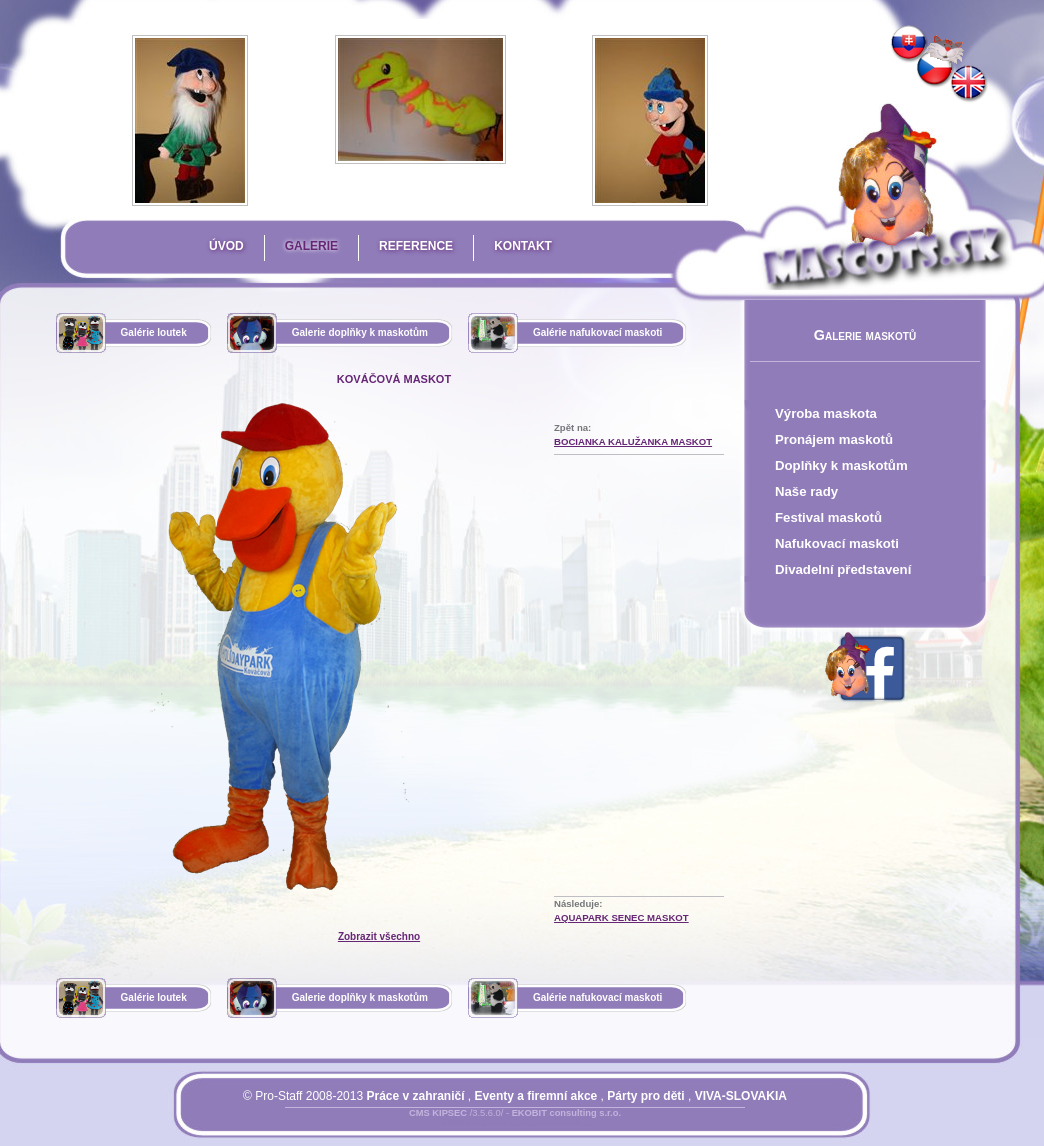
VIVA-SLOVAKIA (741, 1096)
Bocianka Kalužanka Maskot (633, 441)
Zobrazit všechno (379, 936)
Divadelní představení (843, 569)
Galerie (311, 246)
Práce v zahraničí (415, 1096)
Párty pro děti (645, 1096)
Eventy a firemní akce (536, 1096)
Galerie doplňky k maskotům (360, 332)
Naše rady (806, 491)
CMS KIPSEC (438, 1113)
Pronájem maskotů (834, 439)
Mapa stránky (548, 1125)
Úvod (226, 246)
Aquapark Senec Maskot (621, 917)
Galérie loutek (154, 332)
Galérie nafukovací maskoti (598, 332)
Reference (416, 246)
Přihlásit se (475, 1125)
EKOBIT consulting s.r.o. (566, 1113)
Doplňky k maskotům (841, 465)
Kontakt (523, 246)
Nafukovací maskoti (837, 543)
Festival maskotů (828, 517)
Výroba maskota (826, 413)
